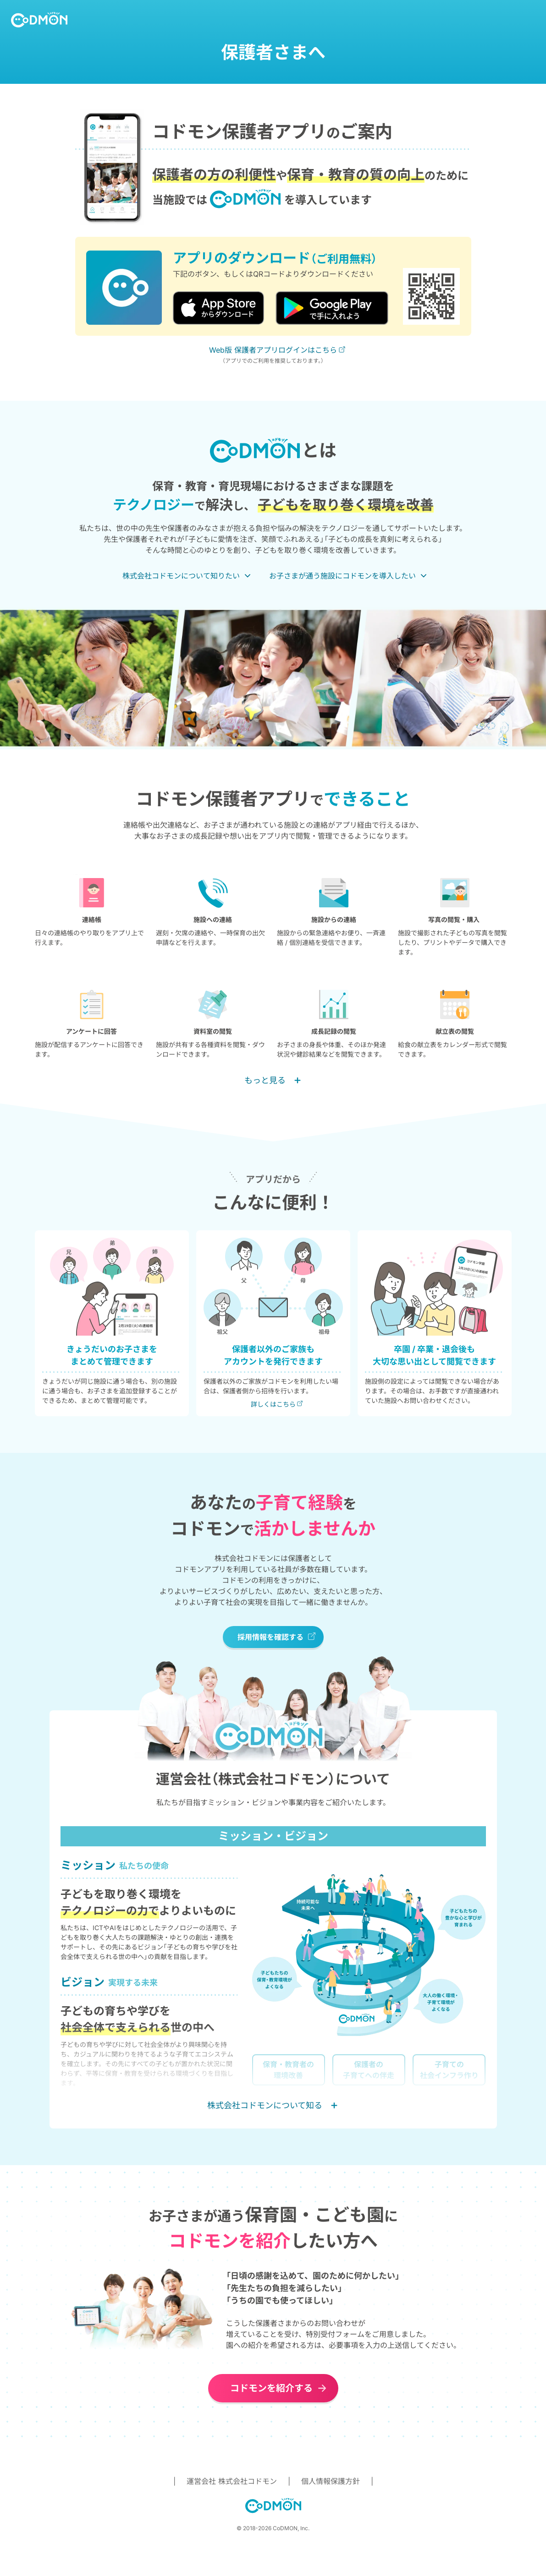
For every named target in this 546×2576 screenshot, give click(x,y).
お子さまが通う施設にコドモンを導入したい (342, 575)
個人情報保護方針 (330, 2481)
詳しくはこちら (273, 1404)
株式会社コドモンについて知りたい (181, 575)
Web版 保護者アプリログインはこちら (273, 350)
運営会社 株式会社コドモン (232, 2481)
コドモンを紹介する (271, 2388)
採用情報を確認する (270, 1637)
